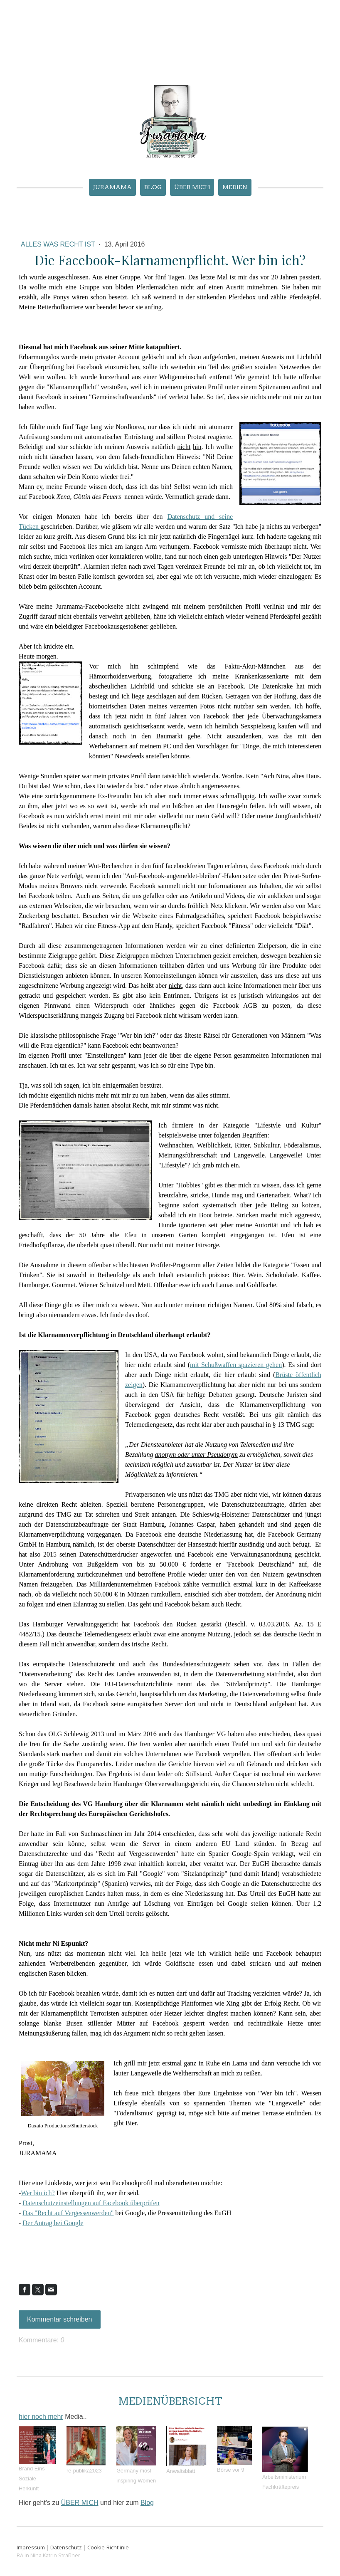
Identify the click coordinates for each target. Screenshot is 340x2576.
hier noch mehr (41, 2416)
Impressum (31, 2547)
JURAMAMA (112, 187)
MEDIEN (234, 187)
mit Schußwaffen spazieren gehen (236, 1364)
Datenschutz (66, 2547)
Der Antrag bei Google (52, 2222)
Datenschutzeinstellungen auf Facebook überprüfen (90, 2202)
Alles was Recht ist (59, 244)
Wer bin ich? (37, 2192)
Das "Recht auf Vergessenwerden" (67, 2212)
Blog (153, 187)
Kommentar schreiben (59, 2319)
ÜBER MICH (192, 187)
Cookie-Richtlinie (108, 2547)
